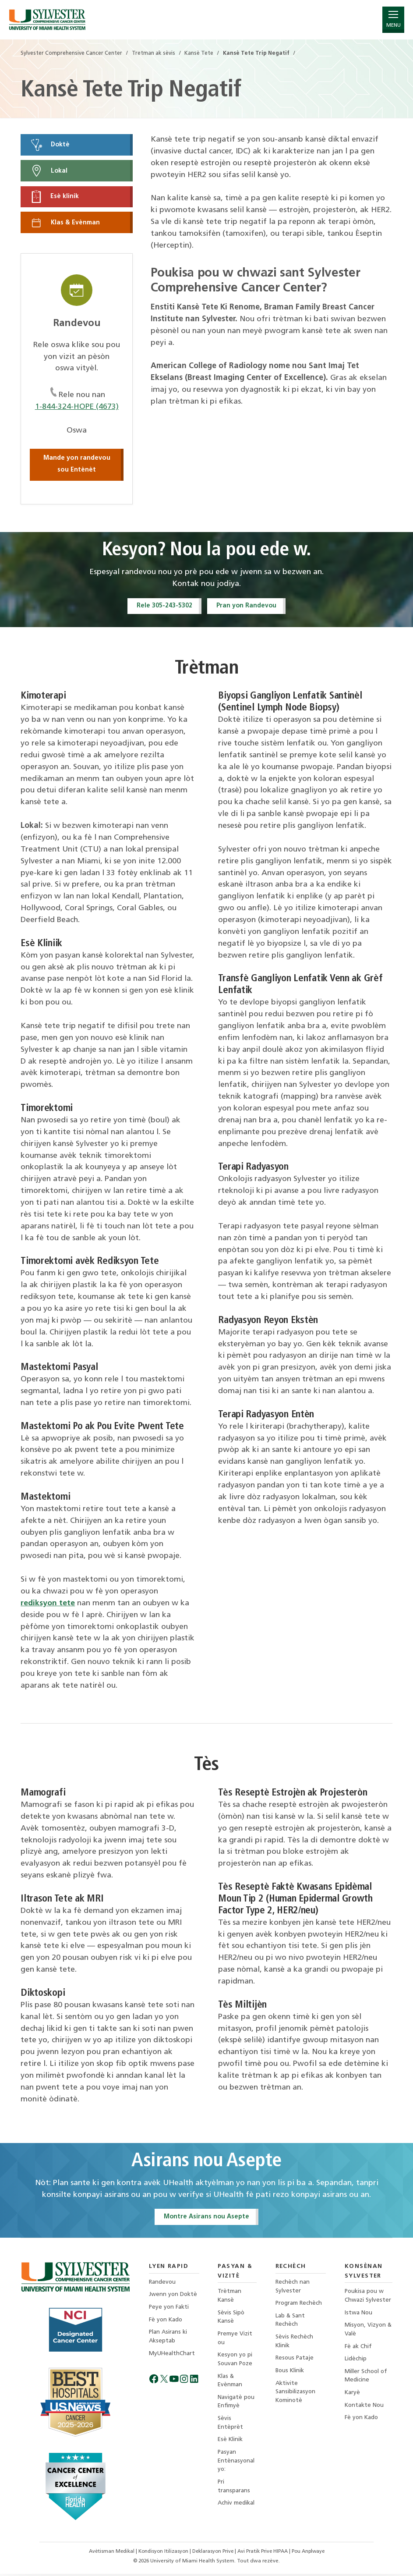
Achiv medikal (235, 2509)
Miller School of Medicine (366, 2380)
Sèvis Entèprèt (230, 2427)
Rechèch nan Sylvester (292, 2288)
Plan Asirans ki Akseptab (168, 2340)
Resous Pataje (294, 2362)
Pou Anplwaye (310, 2553)
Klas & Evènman (65, 223)
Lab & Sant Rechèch (290, 2323)
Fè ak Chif (358, 2349)
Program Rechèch (299, 2306)
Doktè (50, 145)
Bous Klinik (290, 2374)
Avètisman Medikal (109, 2553)
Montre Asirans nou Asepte (206, 2218)
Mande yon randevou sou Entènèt (76, 465)
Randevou (162, 2284)
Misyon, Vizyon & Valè (366, 2332)
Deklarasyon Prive (214, 2553)
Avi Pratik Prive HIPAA (265, 2553)
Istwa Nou (359, 2315)
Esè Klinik (230, 2445)
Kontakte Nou (365, 2410)
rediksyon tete (48, 1605)
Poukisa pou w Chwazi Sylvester (368, 2298)
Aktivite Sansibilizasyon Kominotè (295, 2396)
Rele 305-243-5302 (163, 607)
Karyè (352, 2397)
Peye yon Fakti (169, 2310)
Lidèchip (356, 2362)
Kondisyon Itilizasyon (162, 2553)
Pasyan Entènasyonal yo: (235, 2466)
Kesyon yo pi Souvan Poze (235, 2363)
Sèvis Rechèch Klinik (294, 2345)
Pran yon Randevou (247, 607)
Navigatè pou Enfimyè (235, 2406)
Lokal (49, 171)
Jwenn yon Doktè (173, 2297)
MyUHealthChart (172, 2357)
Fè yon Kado (166, 2322)
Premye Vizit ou (234, 2341)
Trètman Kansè (228, 2298)
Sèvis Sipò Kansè (230, 2320)
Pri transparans (233, 2492)
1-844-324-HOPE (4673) (77, 408)
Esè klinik (55, 197)
